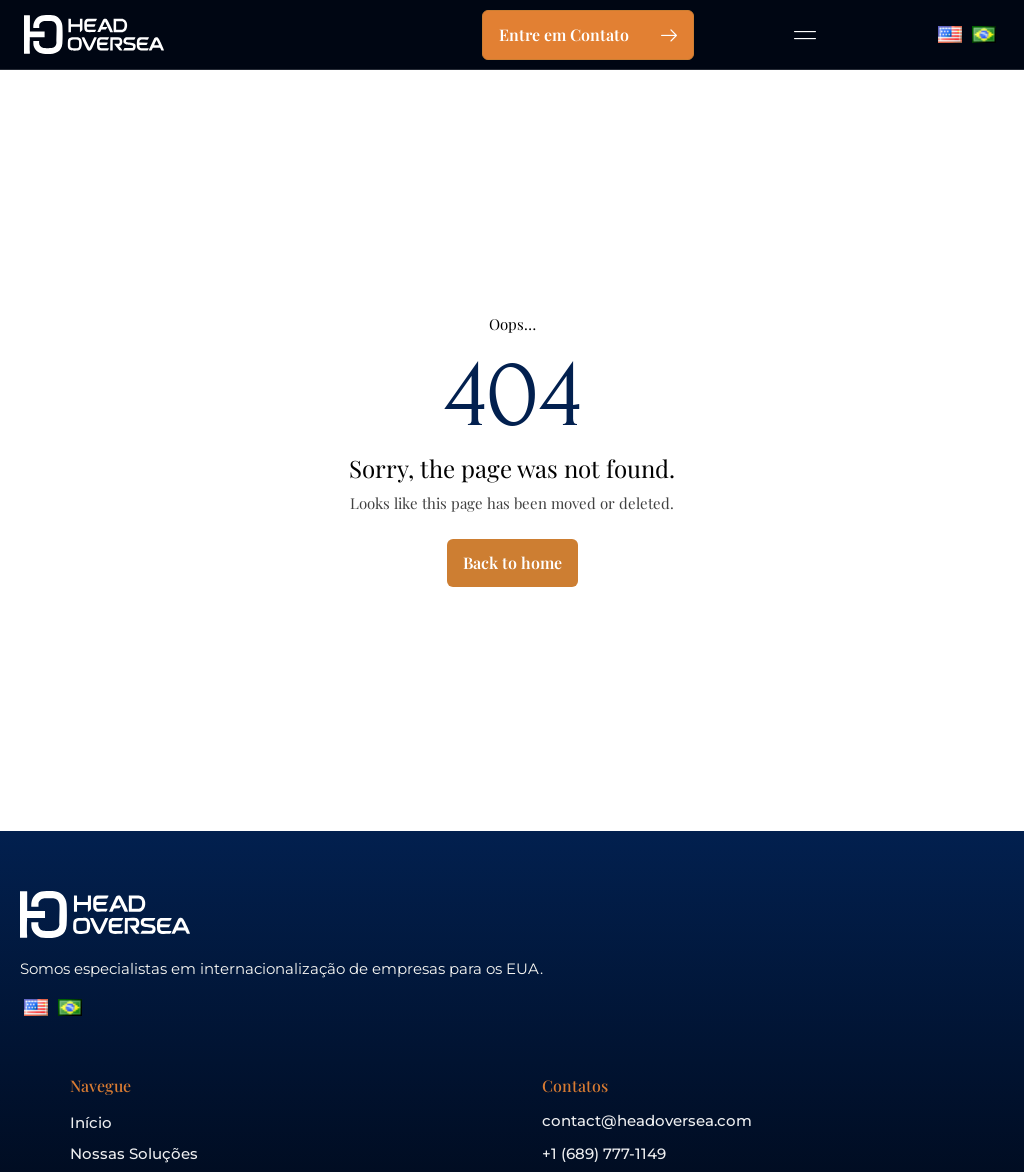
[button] (805, 34)
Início (91, 1122)
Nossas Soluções (134, 1153)
